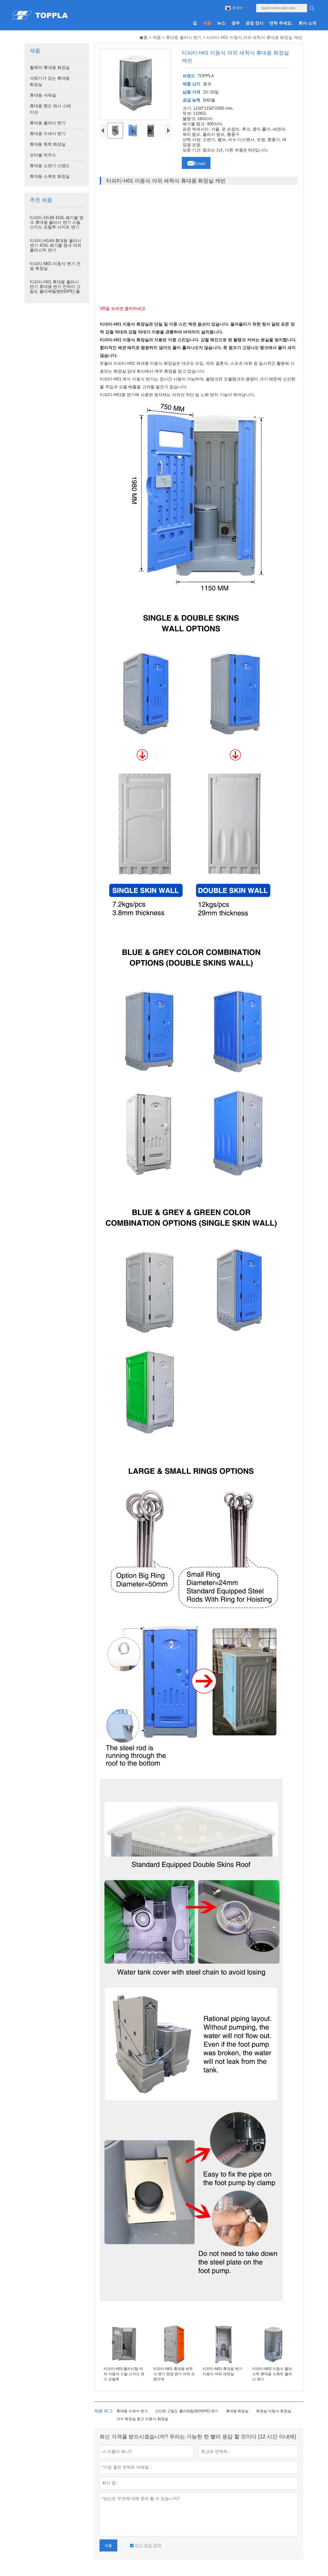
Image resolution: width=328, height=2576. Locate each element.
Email (196, 162)
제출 (108, 2545)
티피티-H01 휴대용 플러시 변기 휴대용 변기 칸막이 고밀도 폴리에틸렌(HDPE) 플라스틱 (55, 289)
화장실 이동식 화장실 (273, 2411)
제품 (157, 37)
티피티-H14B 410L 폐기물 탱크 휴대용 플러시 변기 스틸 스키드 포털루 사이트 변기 (57, 222)
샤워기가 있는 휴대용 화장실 (50, 81)
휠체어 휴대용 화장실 (50, 67)
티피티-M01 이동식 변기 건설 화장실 (55, 266)
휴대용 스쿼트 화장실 (50, 176)
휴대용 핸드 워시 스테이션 (50, 109)
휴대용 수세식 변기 (48, 133)
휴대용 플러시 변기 (184, 37)
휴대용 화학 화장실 (48, 144)
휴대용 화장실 (237, 2411)
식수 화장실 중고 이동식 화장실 (142, 2419)
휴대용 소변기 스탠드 (50, 165)
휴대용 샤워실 (43, 95)
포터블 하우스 (43, 155)
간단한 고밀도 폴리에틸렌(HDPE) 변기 (186, 2411)
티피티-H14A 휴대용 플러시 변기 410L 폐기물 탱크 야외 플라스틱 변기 (55, 245)
